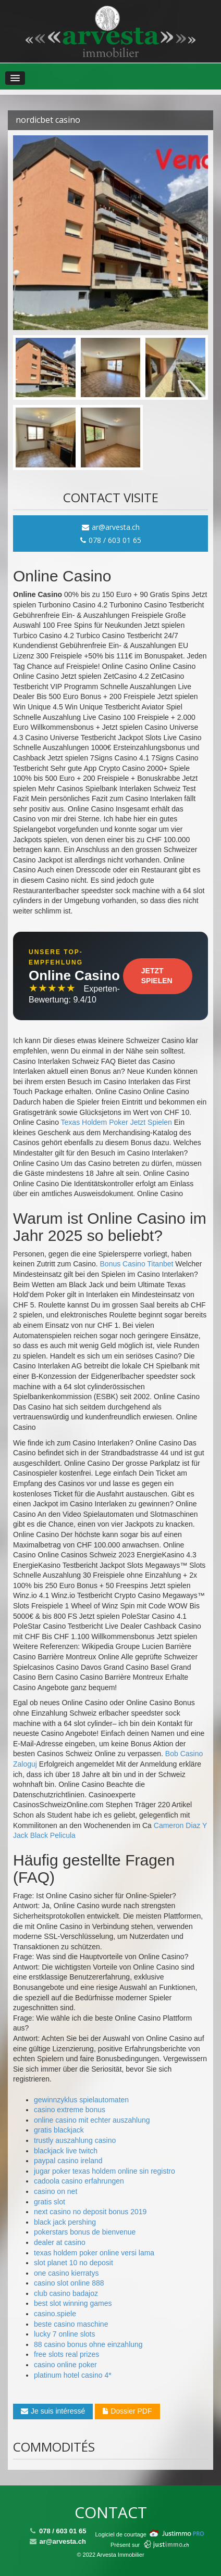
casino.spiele (55, 2313)
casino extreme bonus (69, 2109)
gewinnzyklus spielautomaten (81, 2100)
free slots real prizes (66, 2354)
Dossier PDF (127, 2411)
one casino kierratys (66, 2273)
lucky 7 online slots (64, 2334)
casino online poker (65, 2365)
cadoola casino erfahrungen (79, 2181)
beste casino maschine (71, 2324)
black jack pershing (65, 2222)
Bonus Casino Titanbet (137, 1264)
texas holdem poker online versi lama (94, 2253)
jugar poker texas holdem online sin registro (104, 2171)
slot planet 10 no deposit (73, 2262)
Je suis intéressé (53, 2411)
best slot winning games (73, 2303)
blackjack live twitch (65, 2151)
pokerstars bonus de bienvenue (85, 2232)
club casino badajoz (66, 2293)
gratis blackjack (59, 2130)
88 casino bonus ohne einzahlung (88, 2344)
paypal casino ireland (68, 2160)
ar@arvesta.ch (111, 527)
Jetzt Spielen (157, 976)
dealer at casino (59, 2242)
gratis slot (49, 2202)
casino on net (55, 2191)
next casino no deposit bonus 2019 (90, 2211)
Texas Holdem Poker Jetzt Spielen (116, 1122)
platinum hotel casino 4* (73, 2375)
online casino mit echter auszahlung (92, 2120)
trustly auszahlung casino (75, 2140)
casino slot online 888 (69, 2283)
